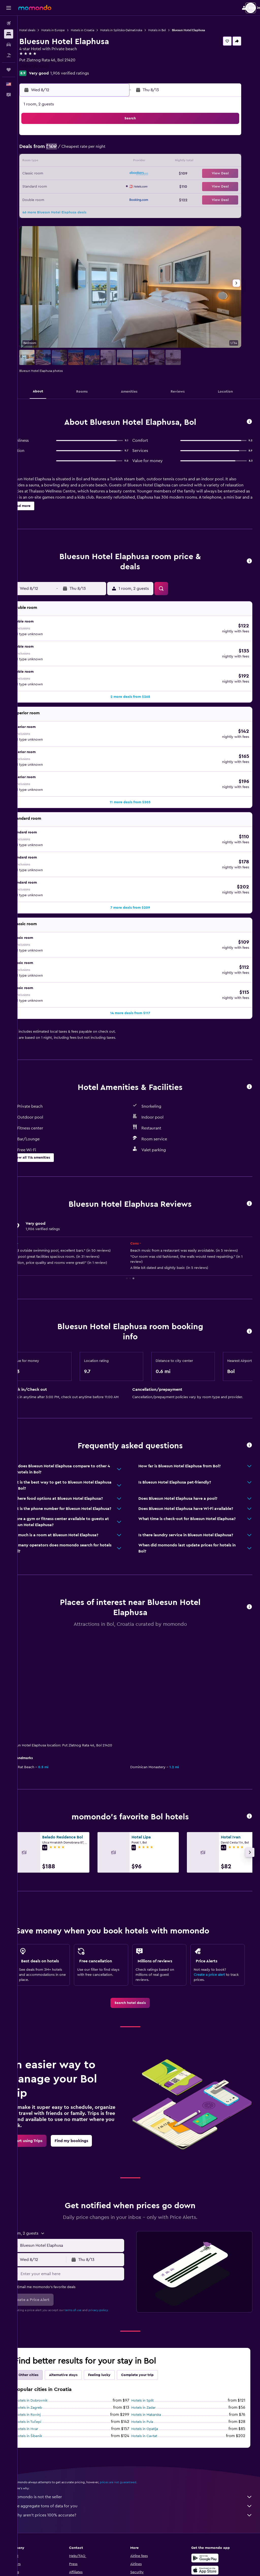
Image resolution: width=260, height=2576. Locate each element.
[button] (8, 7)
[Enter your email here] (83, 2195)
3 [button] (61, 150)
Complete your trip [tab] (154, 2296)
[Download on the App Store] (209, 2497)
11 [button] (72, 162)
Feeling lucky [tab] (116, 2296)
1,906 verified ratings (86, 73)
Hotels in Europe (70, 30)
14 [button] (109, 162)
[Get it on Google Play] (209, 2485)
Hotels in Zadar (152, 2329)
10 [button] (61, 162)
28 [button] (109, 186)
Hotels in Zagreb (45, 2329)
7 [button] (109, 150)
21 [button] (109, 174)
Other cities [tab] (45, 2296)
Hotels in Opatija (153, 2350)
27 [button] (97, 186)
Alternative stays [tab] (80, 2296)
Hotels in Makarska (155, 2336)
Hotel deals (44, 30)
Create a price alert (213, 1886)
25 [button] (73, 186)
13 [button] (97, 162)
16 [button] (49, 174)
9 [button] (48, 162)
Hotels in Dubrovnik (48, 2322)
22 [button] (121, 174)
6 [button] (97, 150)
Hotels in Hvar (43, 2350)
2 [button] (48, 150)
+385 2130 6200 (51, 66)
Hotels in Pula (151, 2343)
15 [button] (122, 162)
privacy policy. (115, 2231)
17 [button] (60, 174)
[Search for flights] (8, 23)
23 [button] (48, 186)
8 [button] (122, 150)
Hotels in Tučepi (45, 2343)
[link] (138, 1921)
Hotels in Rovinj (45, 2336)
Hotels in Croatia (99, 30)
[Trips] (8, 70)
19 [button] (85, 174)
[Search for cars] (8, 45)
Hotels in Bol (174, 30)
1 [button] (121, 137)
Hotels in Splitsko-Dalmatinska (138, 30)
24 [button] (60, 186)
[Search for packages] (8, 55)
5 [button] (85, 150)
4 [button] (73, 150)
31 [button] (61, 198)
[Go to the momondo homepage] (34, 7)
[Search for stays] (8, 34)
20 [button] (97, 174)
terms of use (90, 2231)
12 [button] (85, 162)
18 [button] (73, 174)
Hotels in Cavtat (153, 2358)
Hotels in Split (151, 2322)
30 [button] (48, 198)
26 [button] (85, 186)
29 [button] (121, 186)
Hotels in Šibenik (45, 2358)
